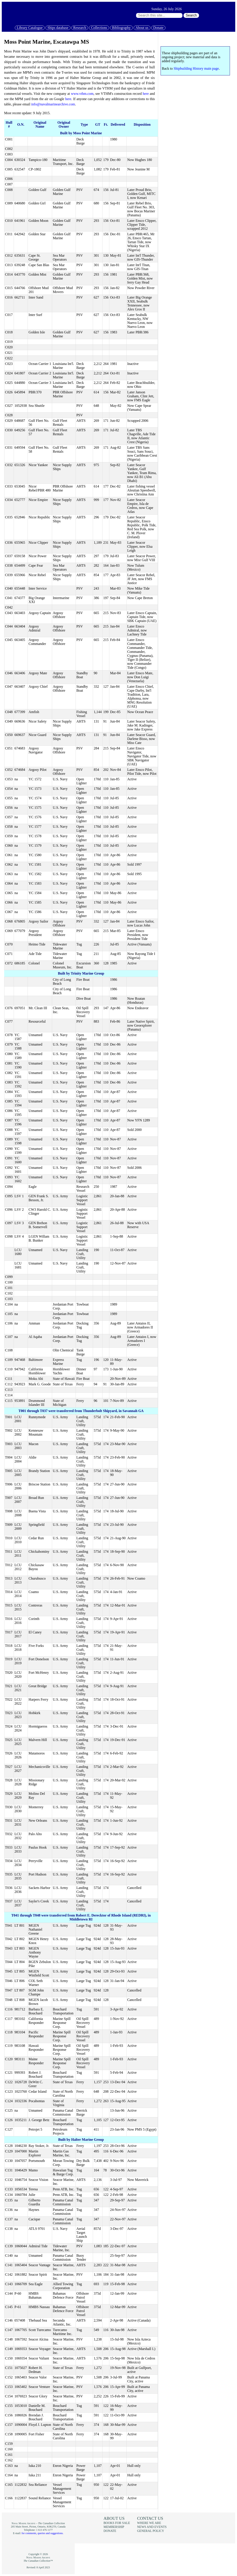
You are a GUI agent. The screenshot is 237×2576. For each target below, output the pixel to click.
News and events (152, 2527)
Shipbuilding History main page (196, 68)
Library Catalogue (30, 28)
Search (191, 15)
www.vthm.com (82, 93)
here (146, 93)
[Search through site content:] (159, 15)
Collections (99, 28)
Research (79, 28)
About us (142, 28)
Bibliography (121, 28)
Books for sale (117, 2523)
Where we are (149, 2523)
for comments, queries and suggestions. (42, 2533)
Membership (114, 2527)
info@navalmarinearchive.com (53, 104)
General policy (150, 2531)
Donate (158, 28)
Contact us (150, 2518)
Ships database (57, 28)
